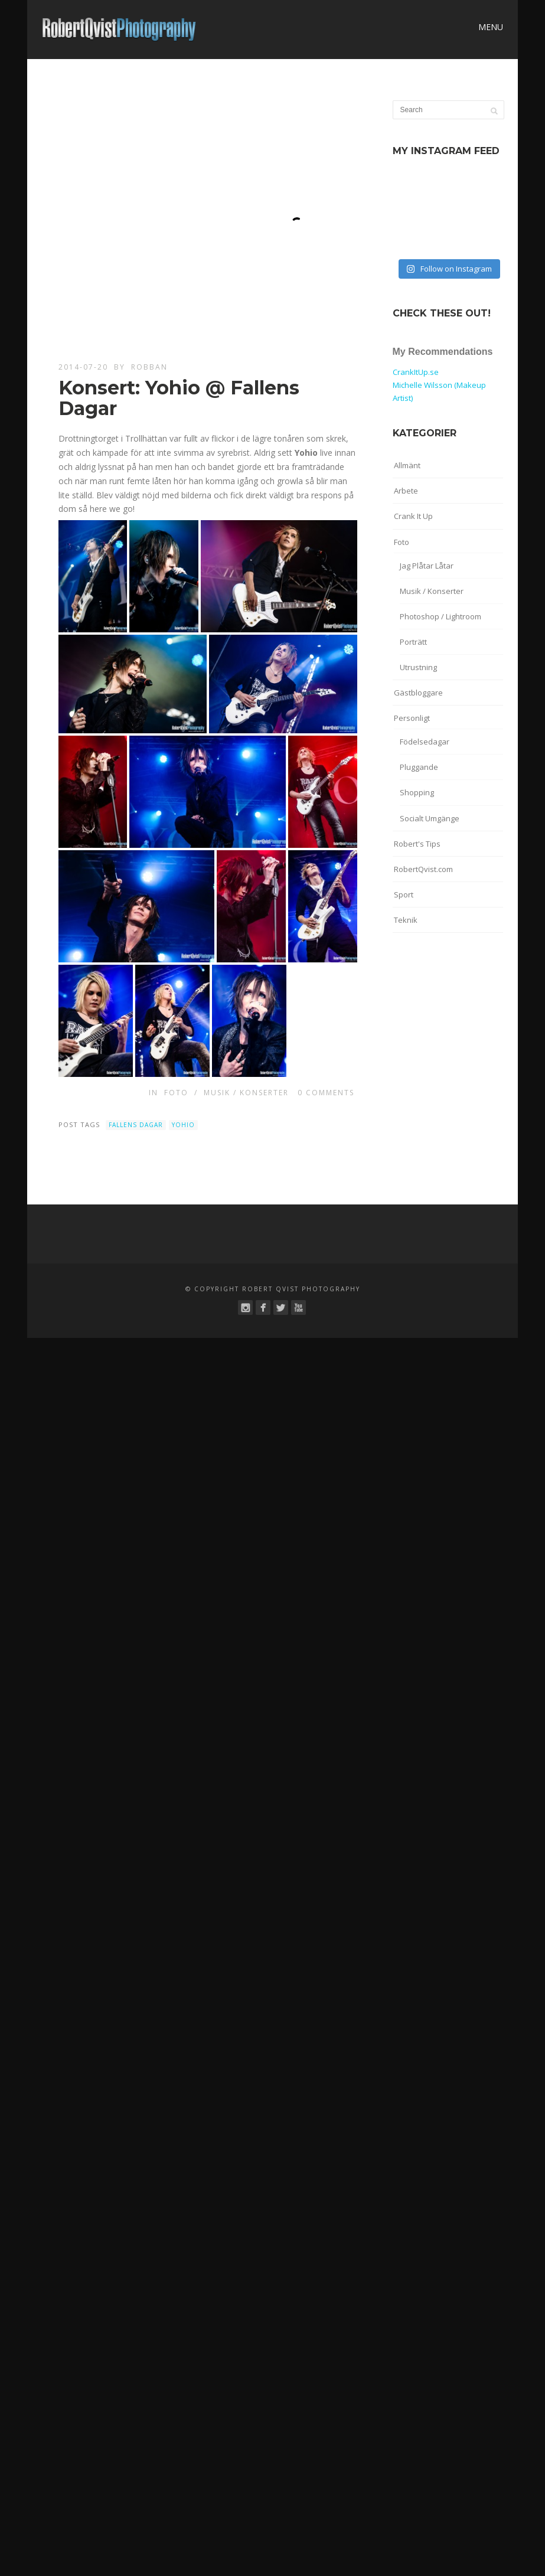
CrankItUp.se (416, 372)
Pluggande (419, 767)
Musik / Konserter (246, 1093)
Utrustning (418, 667)
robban (149, 367)
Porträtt (413, 641)
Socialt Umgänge (429, 818)
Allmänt (407, 465)
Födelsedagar (424, 741)
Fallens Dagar (136, 1125)
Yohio (183, 1125)
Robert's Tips (417, 843)
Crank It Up (413, 516)
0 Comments (326, 1093)
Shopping (417, 792)
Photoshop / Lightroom (440, 616)
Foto (176, 1093)
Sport (403, 894)
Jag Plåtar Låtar (426, 565)
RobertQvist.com (423, 869)
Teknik (405, 920)
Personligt (412, 718)
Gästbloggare (418, 692)
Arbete (406, 490)
